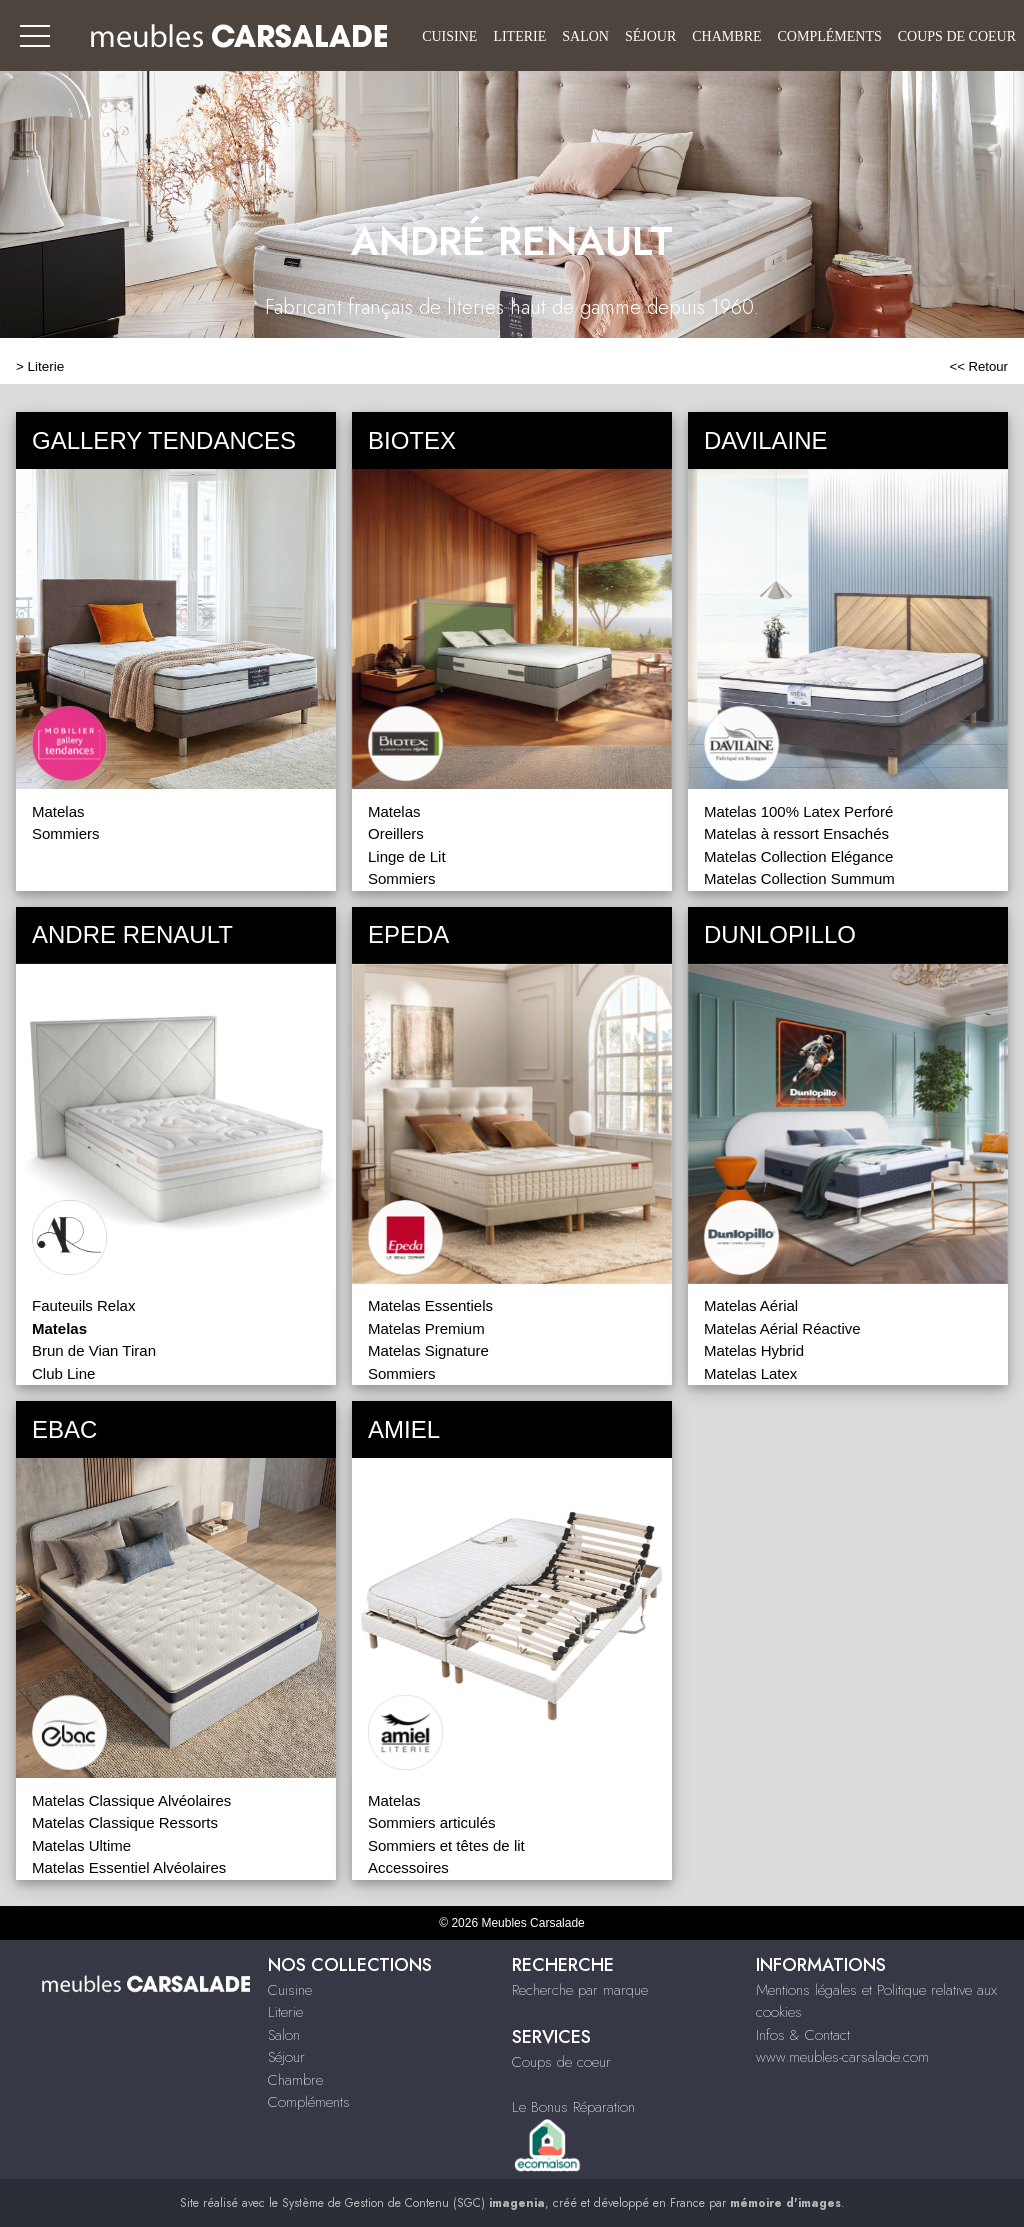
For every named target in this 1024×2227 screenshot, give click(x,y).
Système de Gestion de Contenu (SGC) (413, 2203)
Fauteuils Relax (83, 1305)
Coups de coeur (957, 36)
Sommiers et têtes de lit (446, 1845)
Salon (585, 36)
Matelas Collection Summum (799, 878)
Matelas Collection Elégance (798, 856)
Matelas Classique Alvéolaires (131, 1800)
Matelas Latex (750, 1373)
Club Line (63, 1373)
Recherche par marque (580, 1990)
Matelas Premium (426, 1328)
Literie (519, 36)
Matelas (58, 811)
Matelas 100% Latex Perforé (798, 811)
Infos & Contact (803, 2035)
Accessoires (408, 1867)
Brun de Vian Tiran (94, 1350)
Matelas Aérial (751, 1305)
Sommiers (66, 833)
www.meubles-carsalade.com (842, 2057)
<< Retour (978, 366)
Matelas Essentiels (430, 1305)
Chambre (726, 36)
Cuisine (449, 36)
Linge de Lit (407, 856)
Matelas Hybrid (754, 1350)
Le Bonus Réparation (573, 2107)
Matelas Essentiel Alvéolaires (129, 1867)
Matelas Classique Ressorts (125, 1822)
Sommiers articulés (432, 1822)
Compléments (830, 36)
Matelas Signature (428, 1350)
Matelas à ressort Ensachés (796, 833)
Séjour (650, 36)
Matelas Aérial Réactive (782, 1328)
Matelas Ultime (81, 1845)
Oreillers (396, 833)
